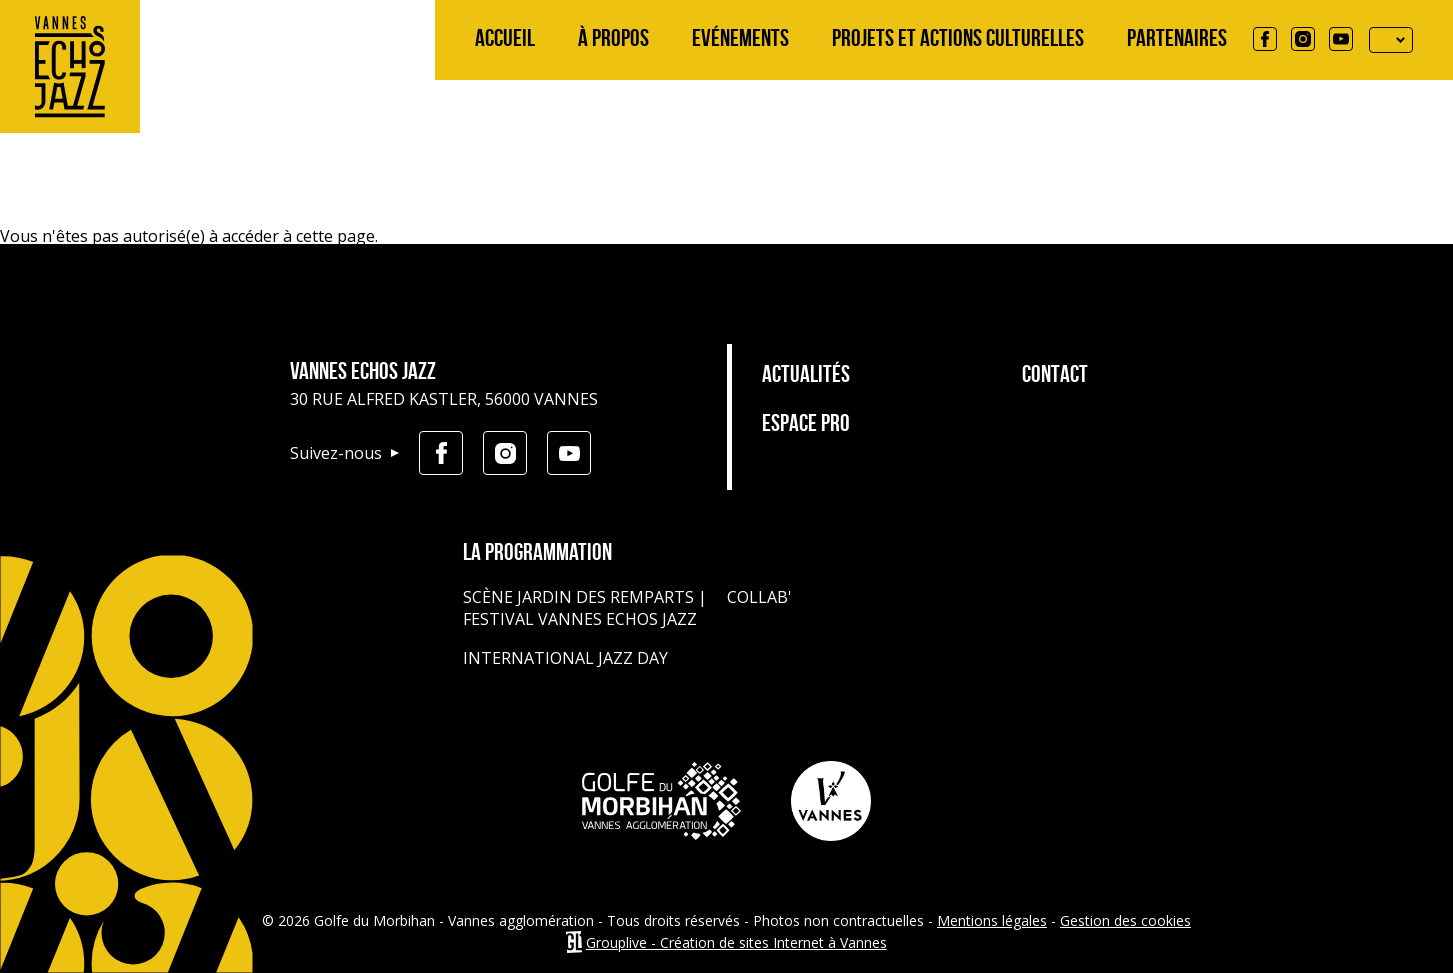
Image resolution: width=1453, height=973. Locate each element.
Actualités (806, 376)
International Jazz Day (565, 658)
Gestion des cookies (1125, 920)
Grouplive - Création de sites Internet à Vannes (736, 942)
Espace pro (806, 425)
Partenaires (1177, 40)
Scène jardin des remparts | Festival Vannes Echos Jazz (585, 608)
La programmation (537, 554)
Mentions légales (992, 920)
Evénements (740, 40)
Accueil (505, 40)
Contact (1055, 376)
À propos (613, 40)
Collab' (759, 597)
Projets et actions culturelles (958, 40)
